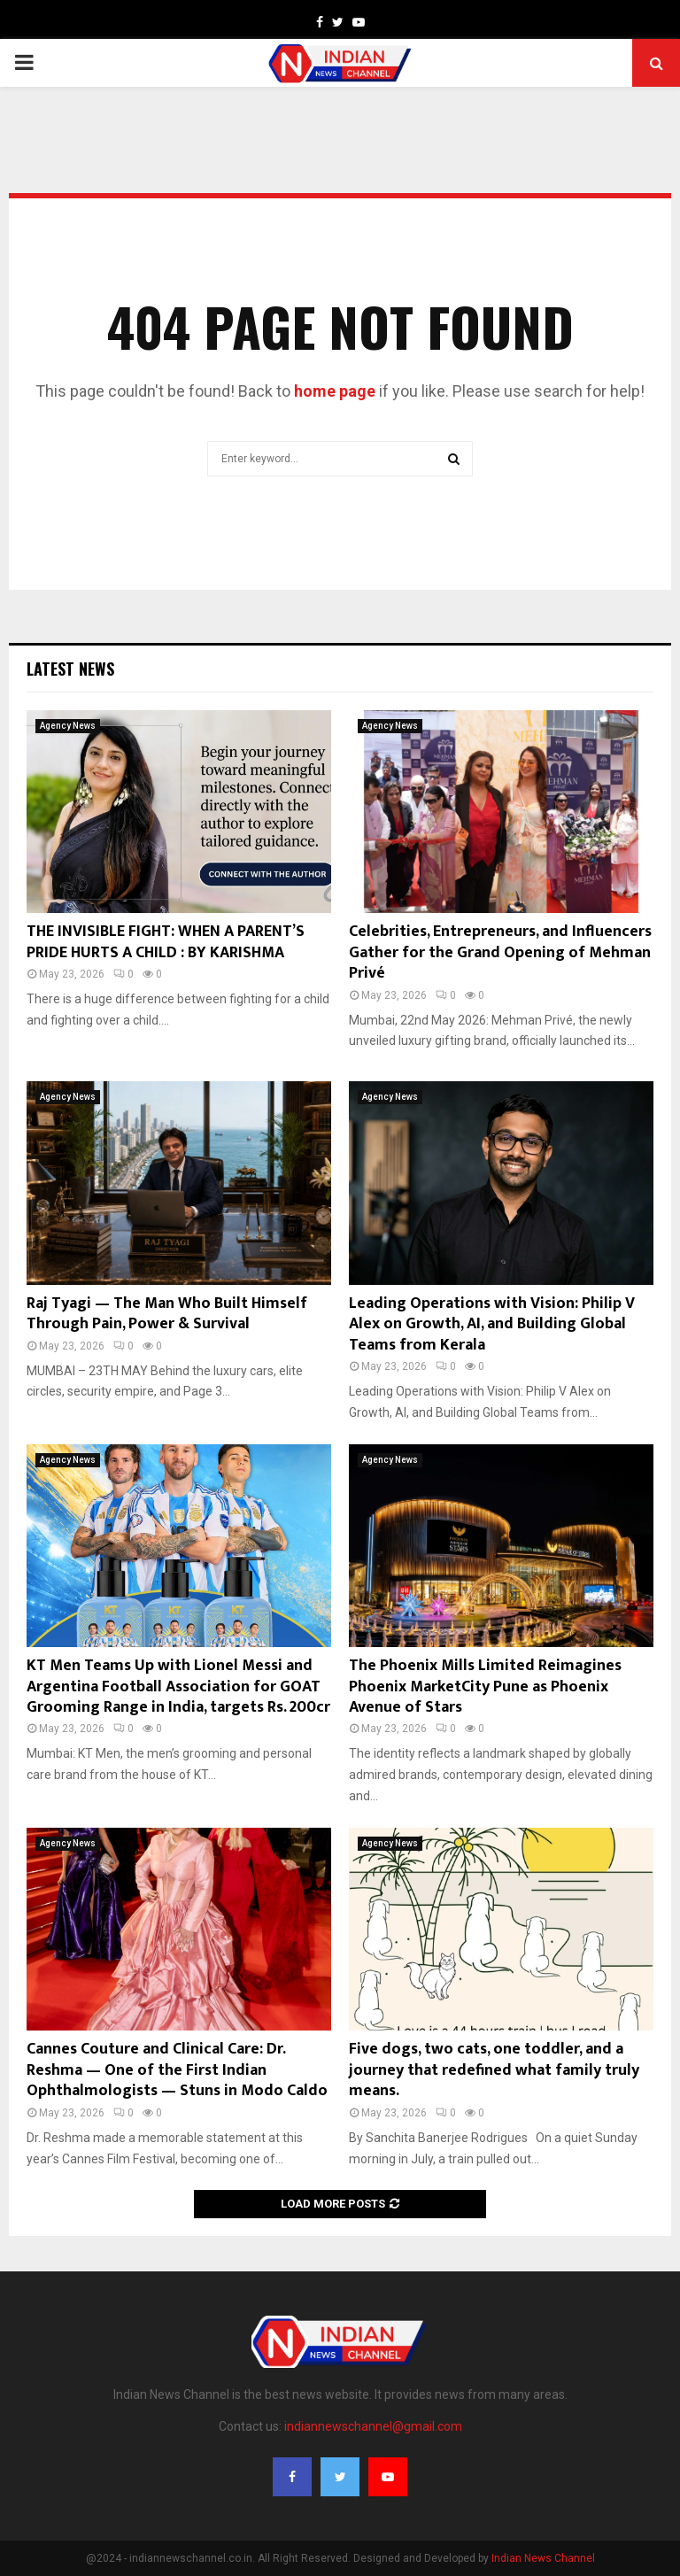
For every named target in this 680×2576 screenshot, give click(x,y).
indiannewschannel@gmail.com (373, 2426)
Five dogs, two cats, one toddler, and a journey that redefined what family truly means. (494, 2070)
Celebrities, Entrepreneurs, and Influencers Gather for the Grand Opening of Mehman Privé (500, 952)
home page (334, 391)
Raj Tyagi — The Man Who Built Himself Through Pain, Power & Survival (167, 1313)
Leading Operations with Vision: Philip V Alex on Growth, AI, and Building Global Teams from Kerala (492, 1324)
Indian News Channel (543, 2558)
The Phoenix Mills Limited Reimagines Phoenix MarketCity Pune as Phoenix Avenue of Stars (485, 1686)
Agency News (68, 726)
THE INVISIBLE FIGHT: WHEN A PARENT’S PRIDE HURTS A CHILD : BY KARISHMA (166, 941)
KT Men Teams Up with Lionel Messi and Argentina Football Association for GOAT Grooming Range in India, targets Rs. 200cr (178, 1686)
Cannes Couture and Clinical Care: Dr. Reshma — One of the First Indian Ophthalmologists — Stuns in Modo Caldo (177, 2070)
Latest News (70, 668)
